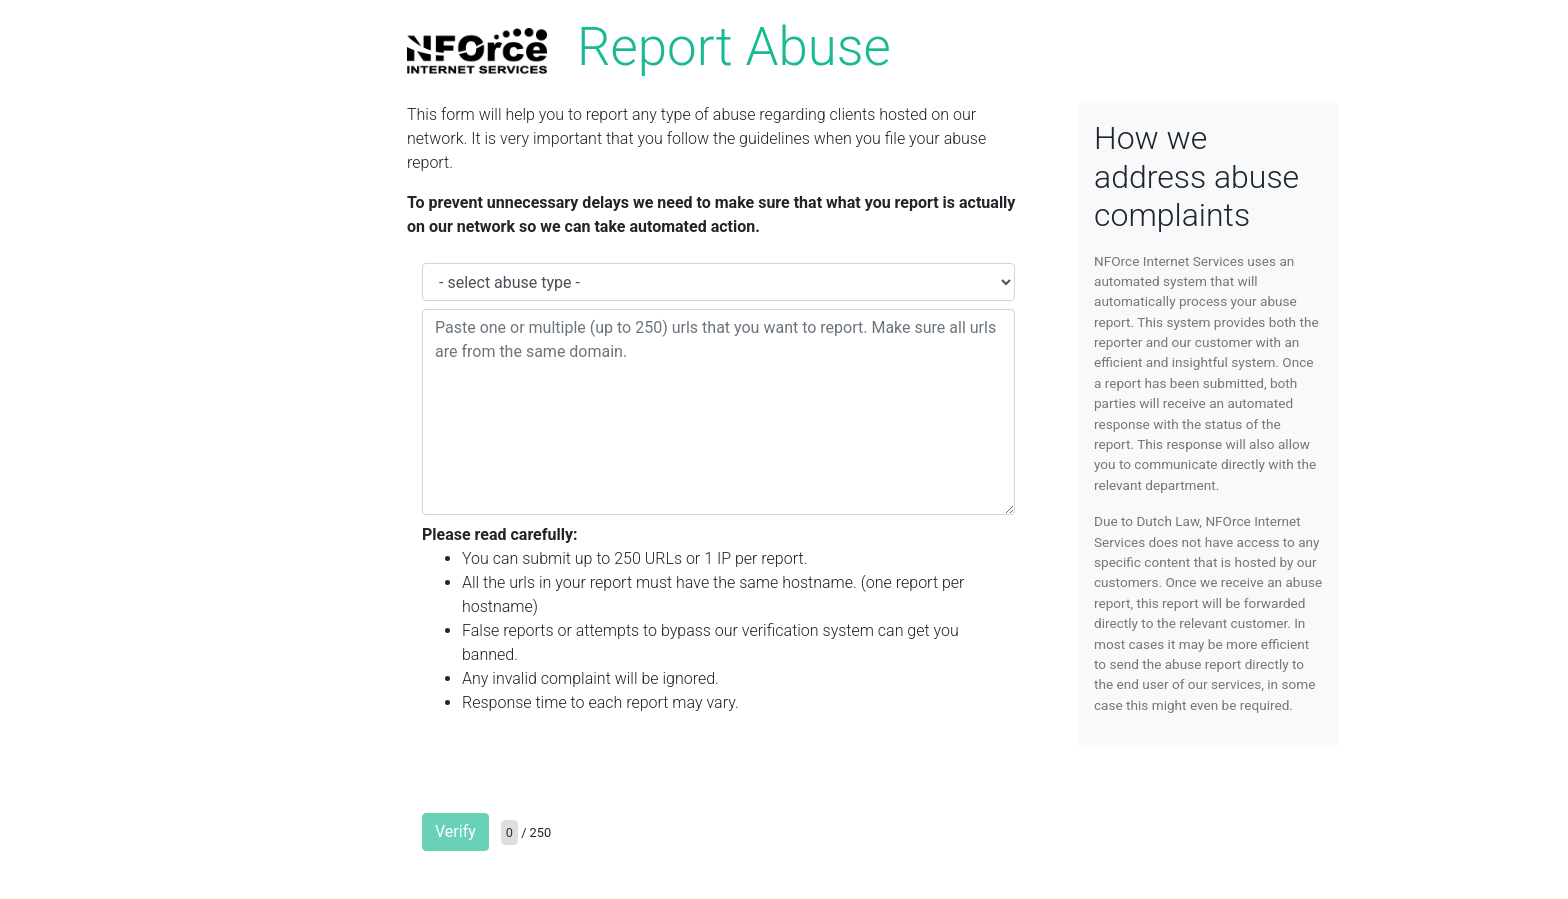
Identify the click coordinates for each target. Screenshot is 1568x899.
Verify (455, 831)
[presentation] (574, 770)
